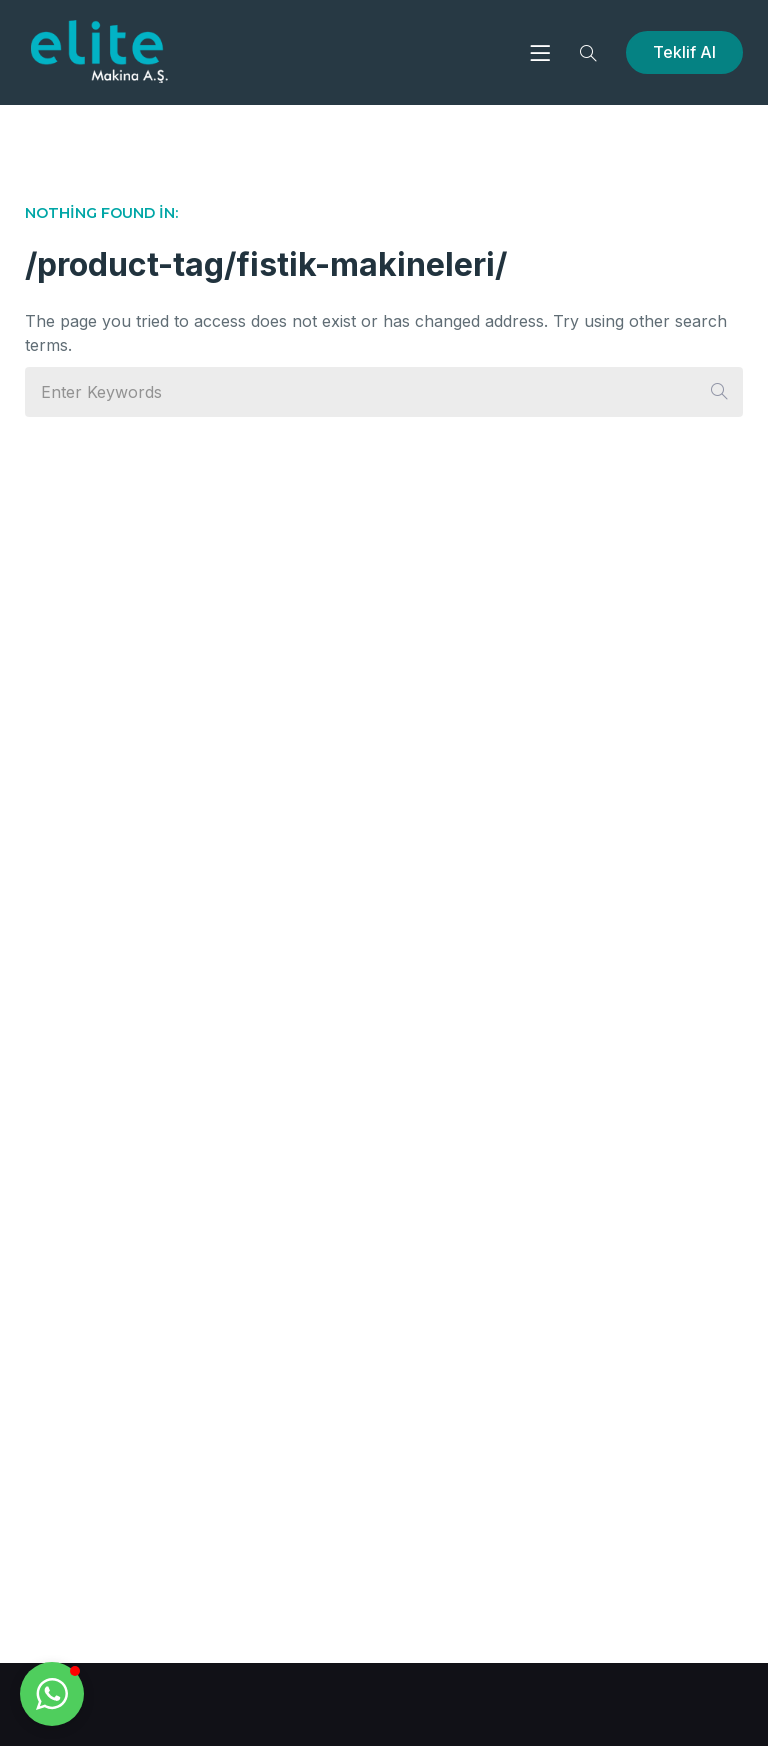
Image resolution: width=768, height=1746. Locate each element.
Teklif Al (684, 52)
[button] (52, 1694)
